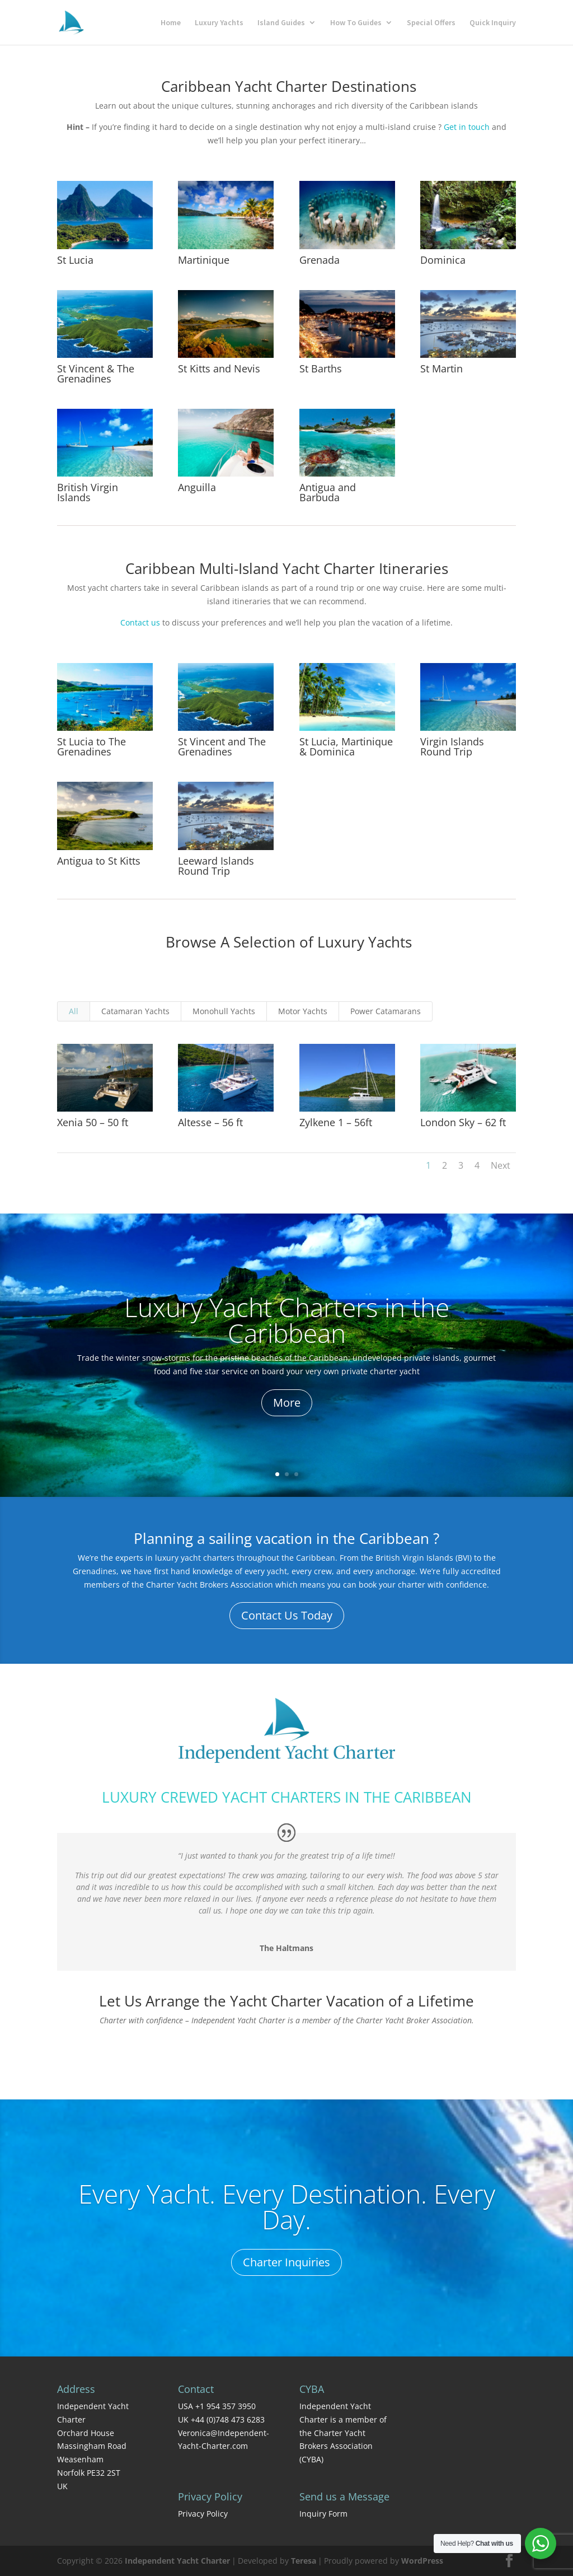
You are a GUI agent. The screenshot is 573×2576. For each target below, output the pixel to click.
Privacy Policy (203, 2513)
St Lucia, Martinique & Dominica (346, 746)
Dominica (443, 260)
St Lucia (75, 260)
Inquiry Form (323, 2513)
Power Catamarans (385, 1011)
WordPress (422, 2560)
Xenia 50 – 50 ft (92, 1122)
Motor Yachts (302, 1011)
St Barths (320, 368)
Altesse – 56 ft (210, 1122)
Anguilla (197, 487)
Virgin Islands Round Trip (452, 746)
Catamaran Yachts (135, 1011)
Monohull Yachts (223, 1011)
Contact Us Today (286, 1615)
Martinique (203, 260)
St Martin (441, 368)
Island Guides (281, 22)
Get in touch (467, 127)
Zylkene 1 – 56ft (335, 1122)
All (73, 1011)
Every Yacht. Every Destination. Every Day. (286, 2208)
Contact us (140, 622)
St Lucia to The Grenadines (91, 746)
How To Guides (356, 22)
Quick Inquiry (492, 22)
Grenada (319, 260)
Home (171, 22)
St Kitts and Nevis (219, 368)
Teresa (303, 2560)
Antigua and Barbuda (327, 492)
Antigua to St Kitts (98, 860)
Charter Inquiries (286, 2263)
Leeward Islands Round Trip (216, 866)
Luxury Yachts (219, 22)
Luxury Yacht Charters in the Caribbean (286, 1322)
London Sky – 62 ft (462, 1122)
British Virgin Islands (87, 492)
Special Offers (431, 22)
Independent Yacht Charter (177, 2560)
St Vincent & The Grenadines (95, 373)
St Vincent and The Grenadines (222, 746)
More (286, 1404)
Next (500, 1165)
